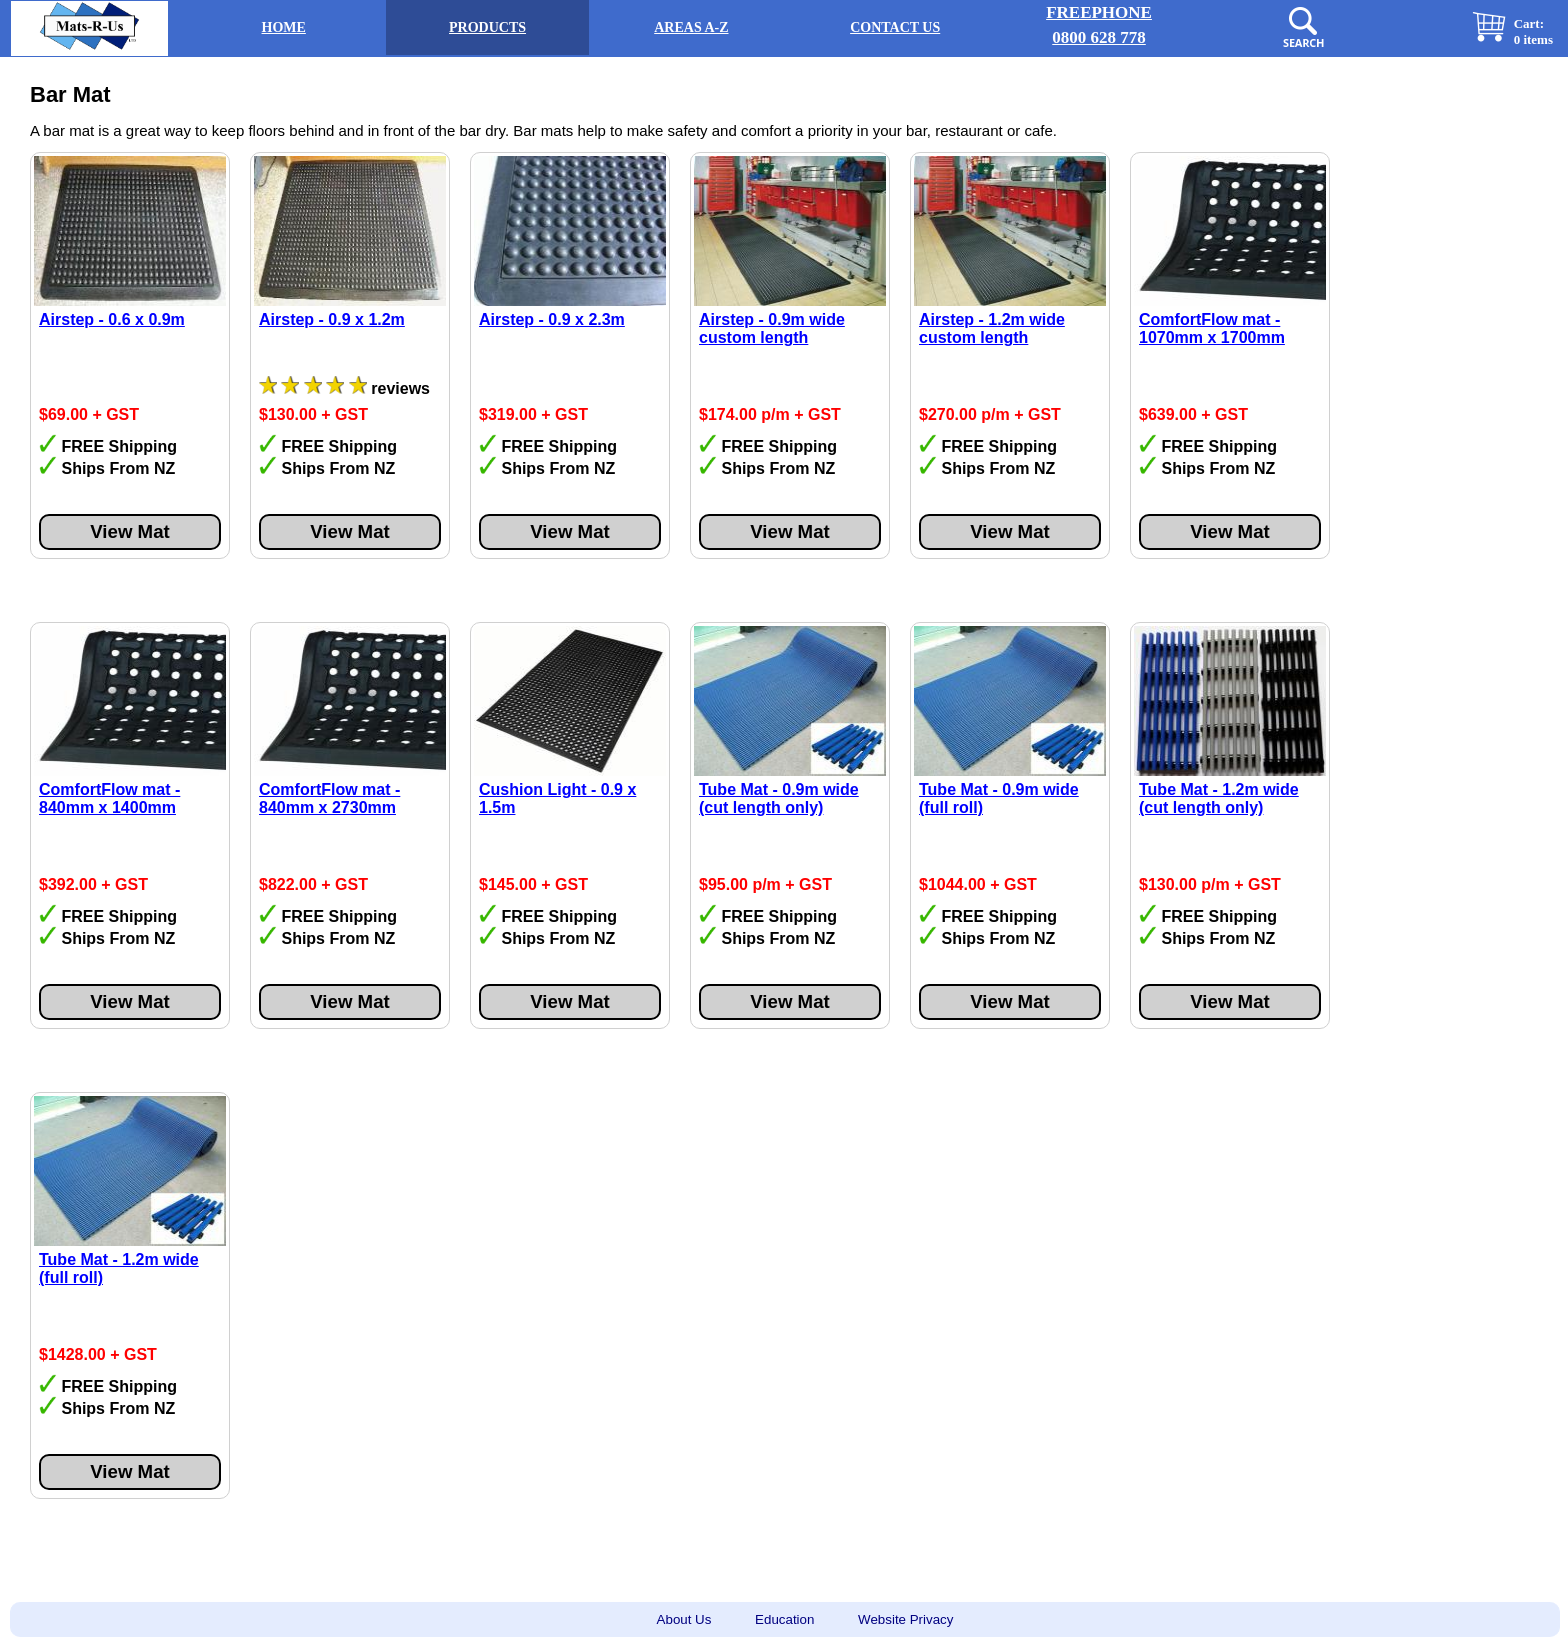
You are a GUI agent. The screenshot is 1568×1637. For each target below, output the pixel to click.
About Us (684, 1619)
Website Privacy (905, 1619)
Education (784, 1619)
